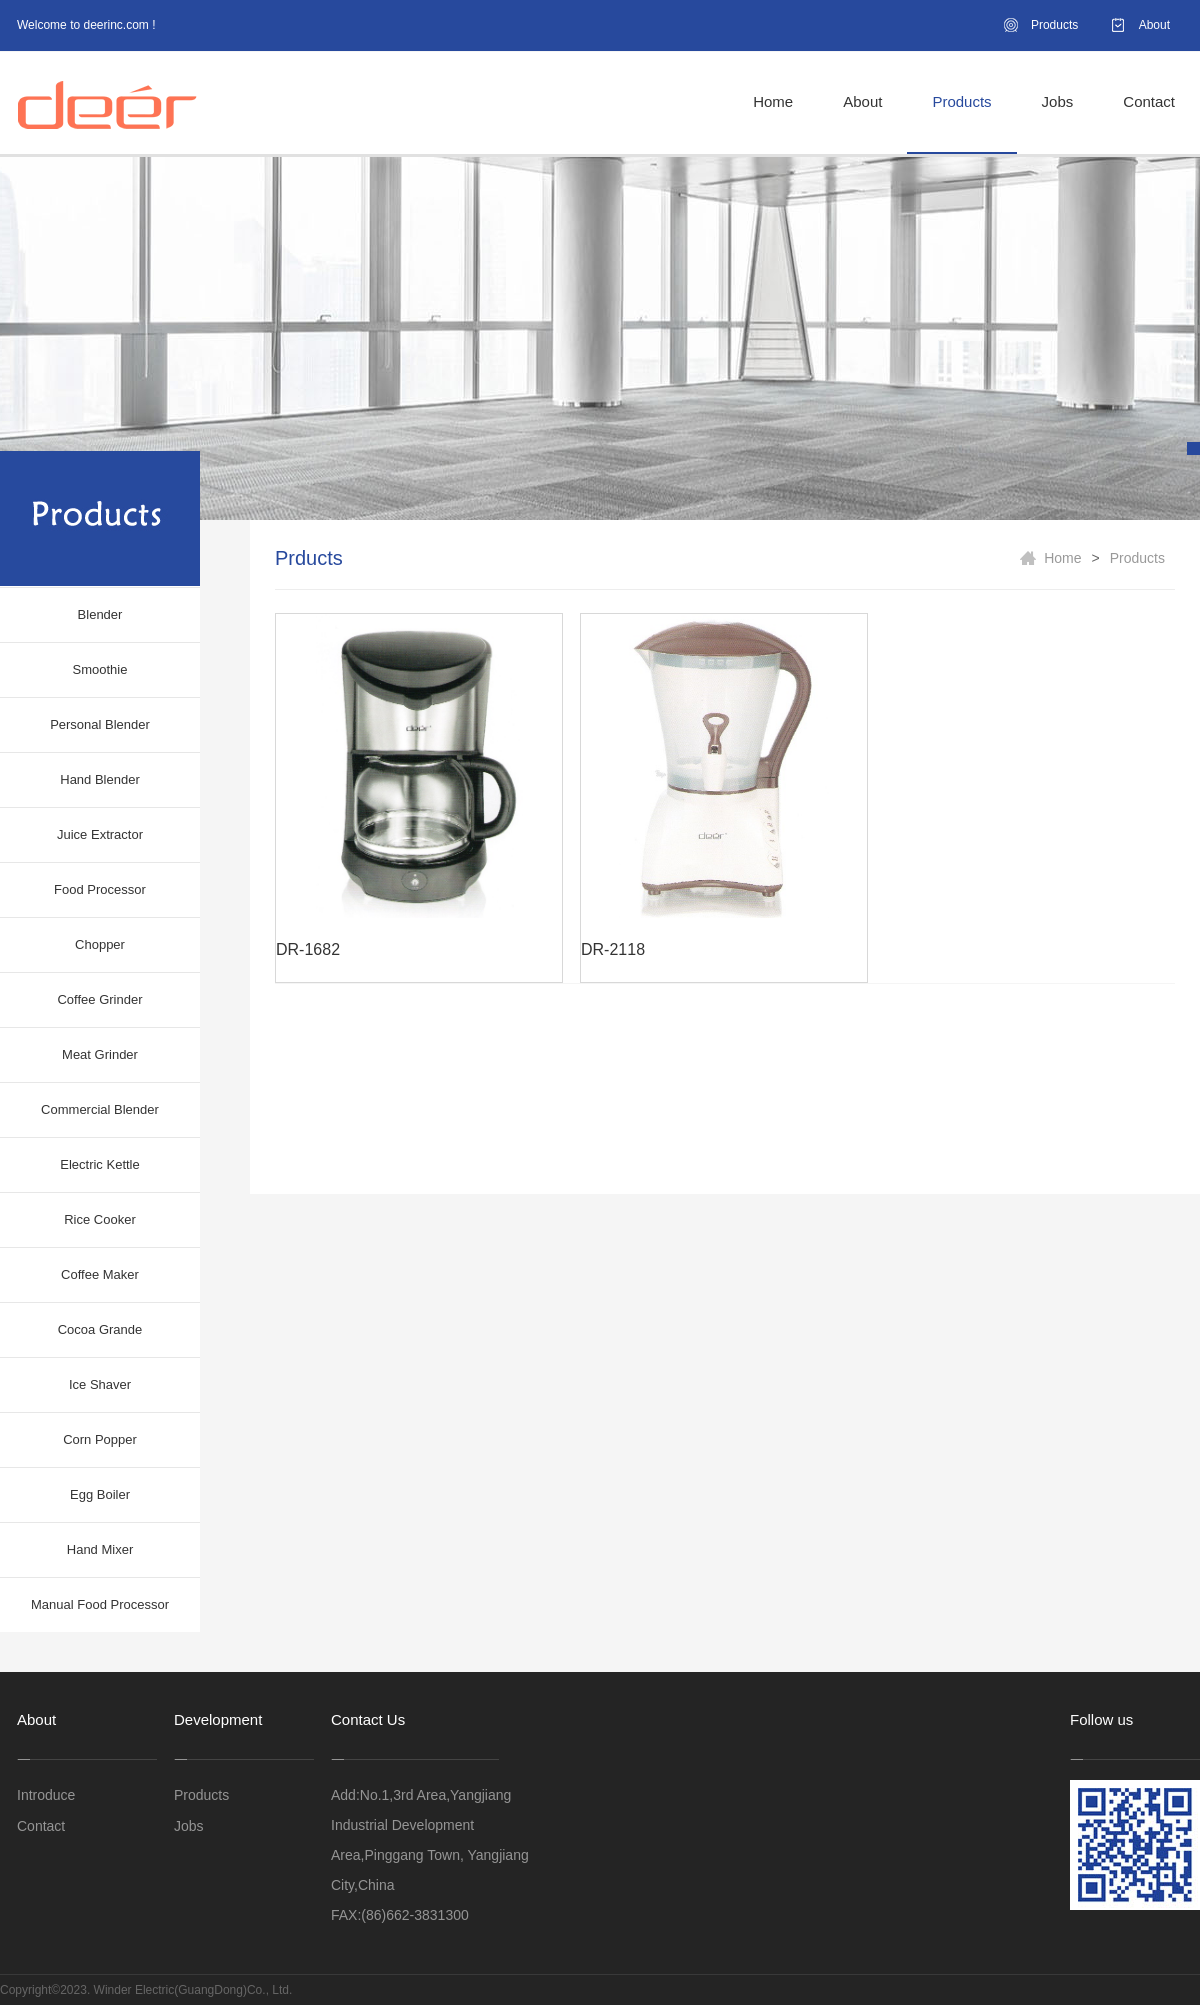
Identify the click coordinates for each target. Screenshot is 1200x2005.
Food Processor (100, 889)
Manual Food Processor (100, 1604)
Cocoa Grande (100, 1329)
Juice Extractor (100, 834)
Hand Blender (100, 779)
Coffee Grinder (99, 999)
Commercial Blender (100, 1109)
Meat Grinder (100, 1054)
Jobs (1058, 101)
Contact (1149, 101)
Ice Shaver (100, 1384)
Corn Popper (100, 1439)
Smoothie (100, 669)
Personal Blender (100, 724)
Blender (100, 614)
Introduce (46, 1795)
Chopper (100, 944)
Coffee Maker (100, 1274)
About (1154, 25)
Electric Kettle (99, 1164)
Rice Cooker (100, 1219)
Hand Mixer (100, 1549)
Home (773, 101)
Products (1054, 25)
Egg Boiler (100, 1494)
